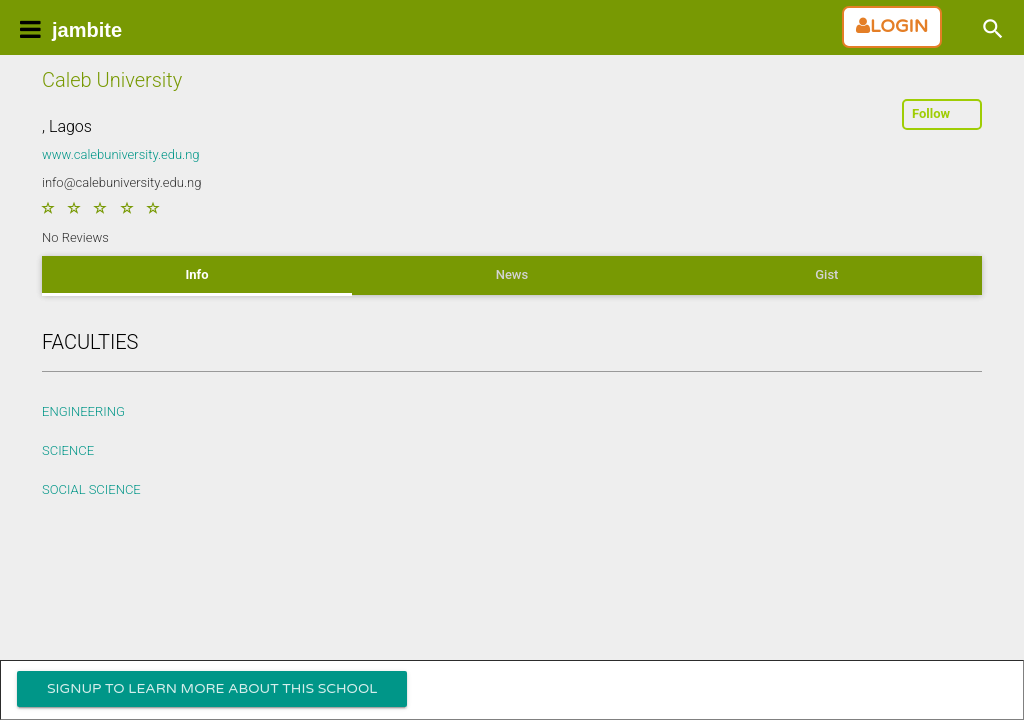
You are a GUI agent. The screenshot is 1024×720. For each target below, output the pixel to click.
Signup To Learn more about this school (212, 688)
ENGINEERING (83, 411)
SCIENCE (68, 450)
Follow (931, 113)
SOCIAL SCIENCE (91, 489)
